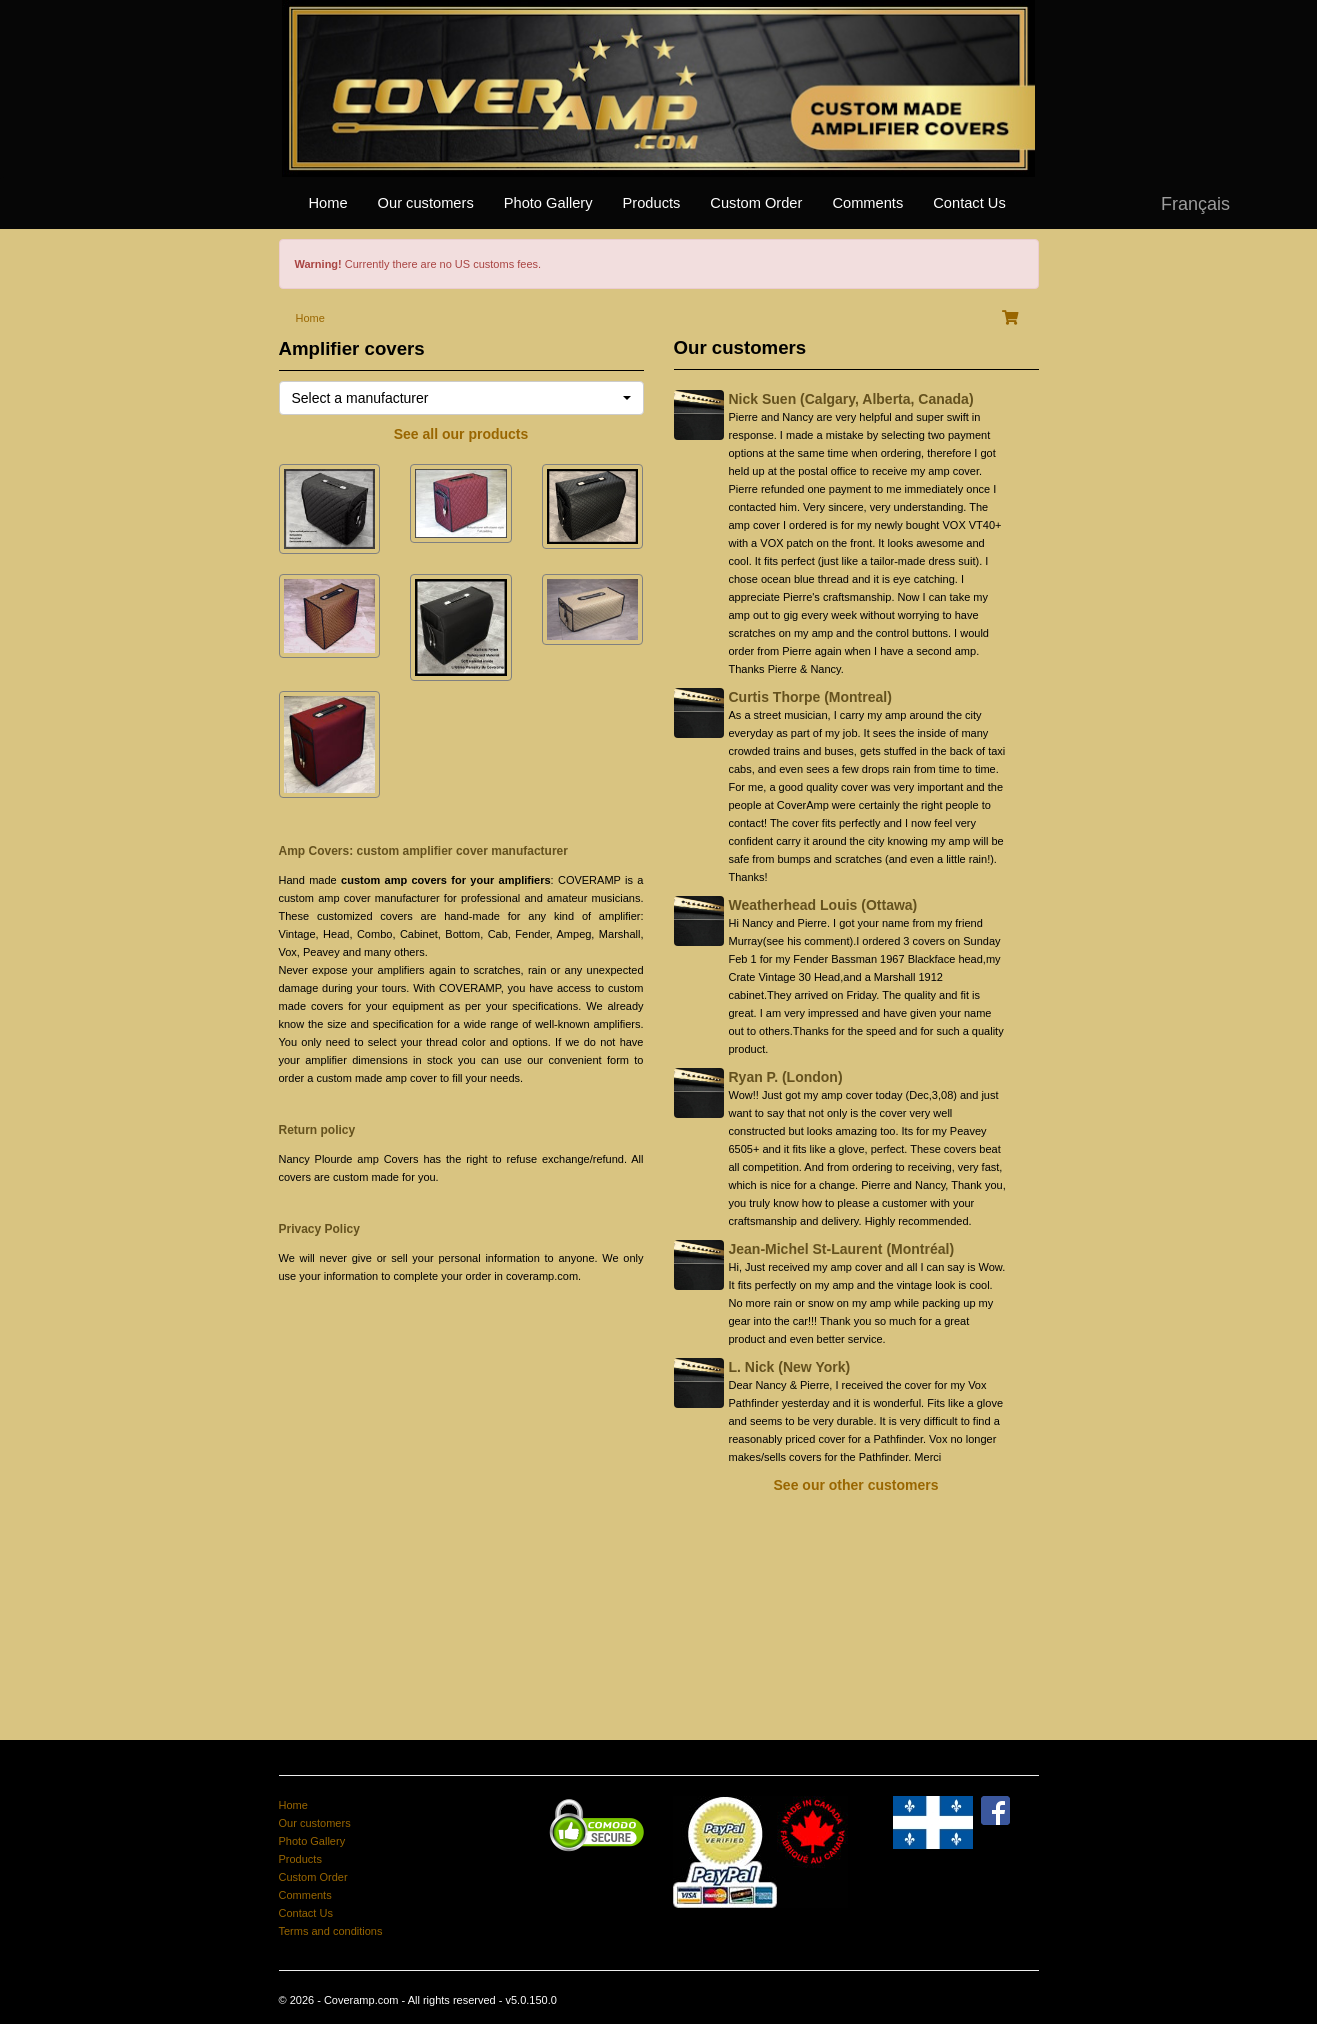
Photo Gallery (548, 203)
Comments (867, 203)
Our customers (426, 203)
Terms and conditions (331, 1931)
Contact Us (969, 203)
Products (652, 203)
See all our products (461, 434)
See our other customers (856, 1485)
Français (1195, 204)
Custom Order (756, 203)
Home (328, 203)
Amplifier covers (352, 348)
